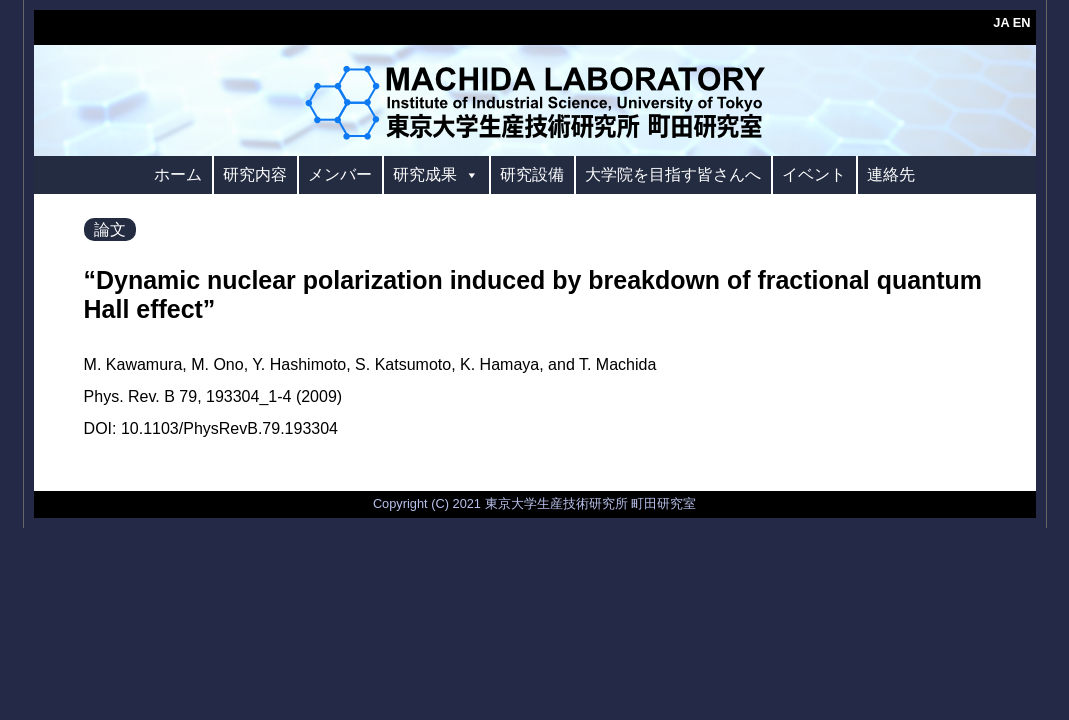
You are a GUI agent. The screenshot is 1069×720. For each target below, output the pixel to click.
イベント (814, 174)
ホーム (178, 174)
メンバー (340, 174)
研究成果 (436, 174)
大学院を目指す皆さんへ (673, 174)
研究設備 (532, 174)
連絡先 (891, 174)
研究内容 (255, 174)
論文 (110, 229)
